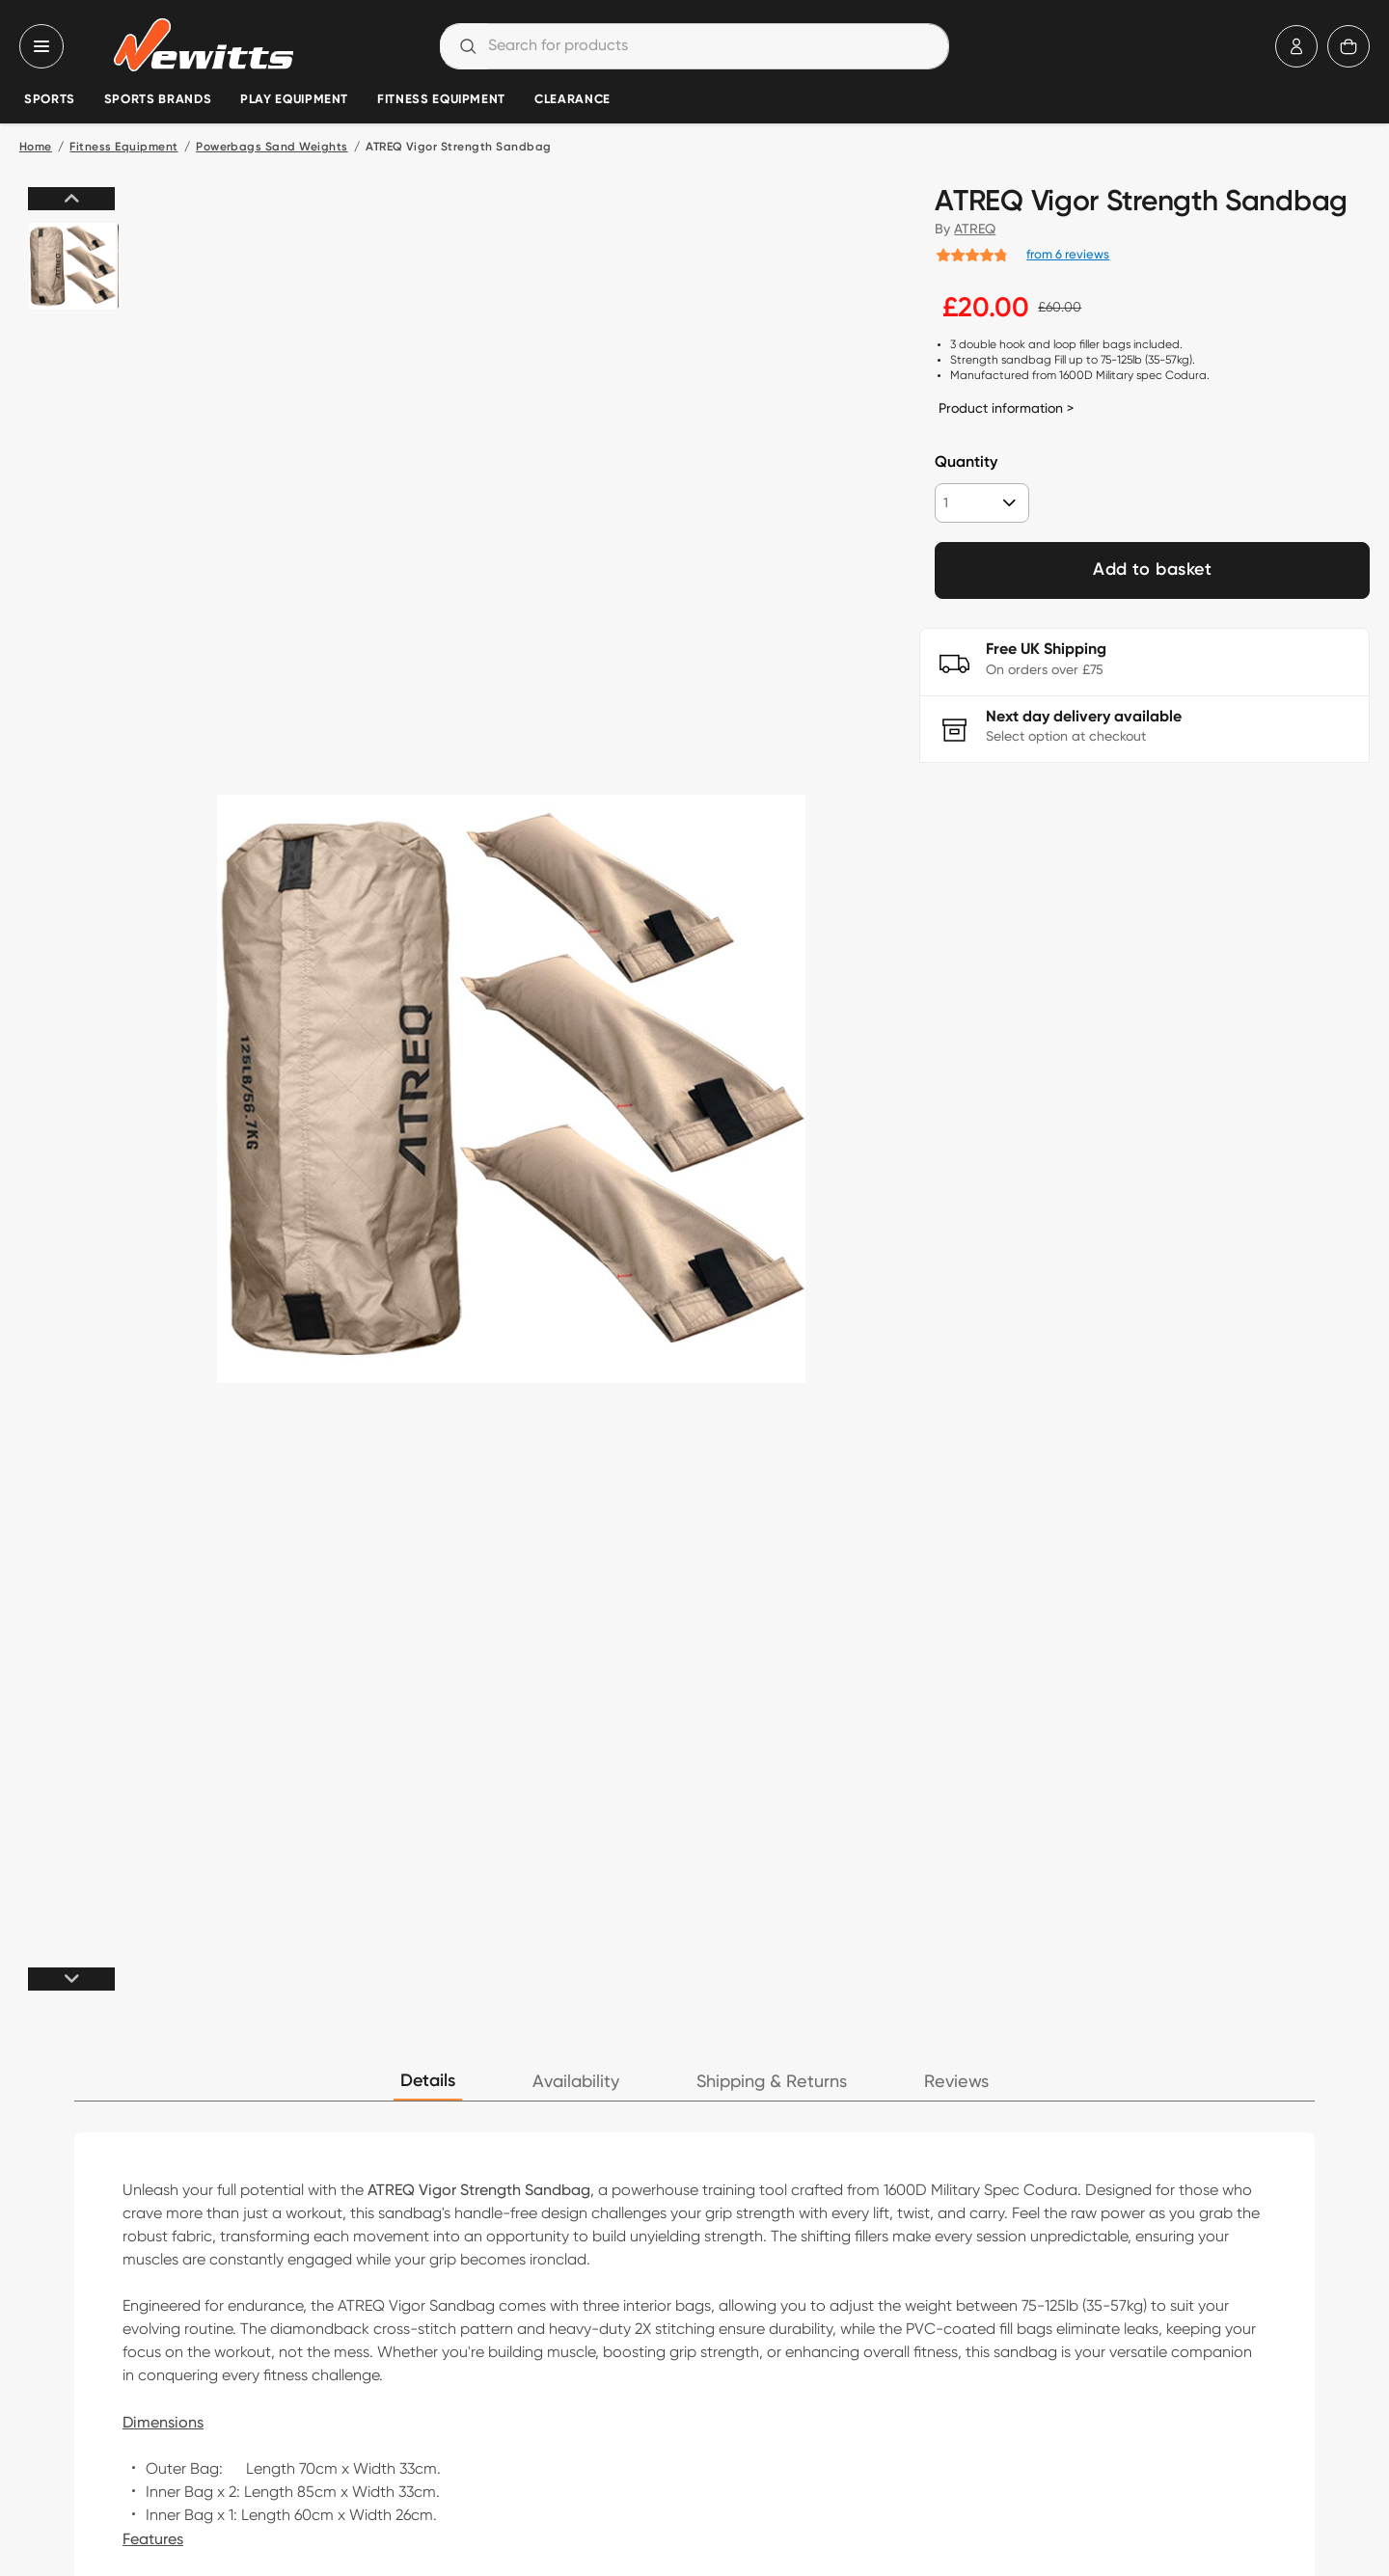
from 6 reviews (1067, 253)
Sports (49, 100)
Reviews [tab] (956, 2082)
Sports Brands (157, 100)
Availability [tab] (575, 2082)
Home (35, 147)
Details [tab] (427, 2081)
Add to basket (1152, 570)
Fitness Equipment (441, 100)
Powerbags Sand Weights (272, 147)
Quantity (966, 463)
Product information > (1006, 408)
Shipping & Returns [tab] (771, 2082)
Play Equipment (294, 100)
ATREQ (974, 228)
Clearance (572, 100)
